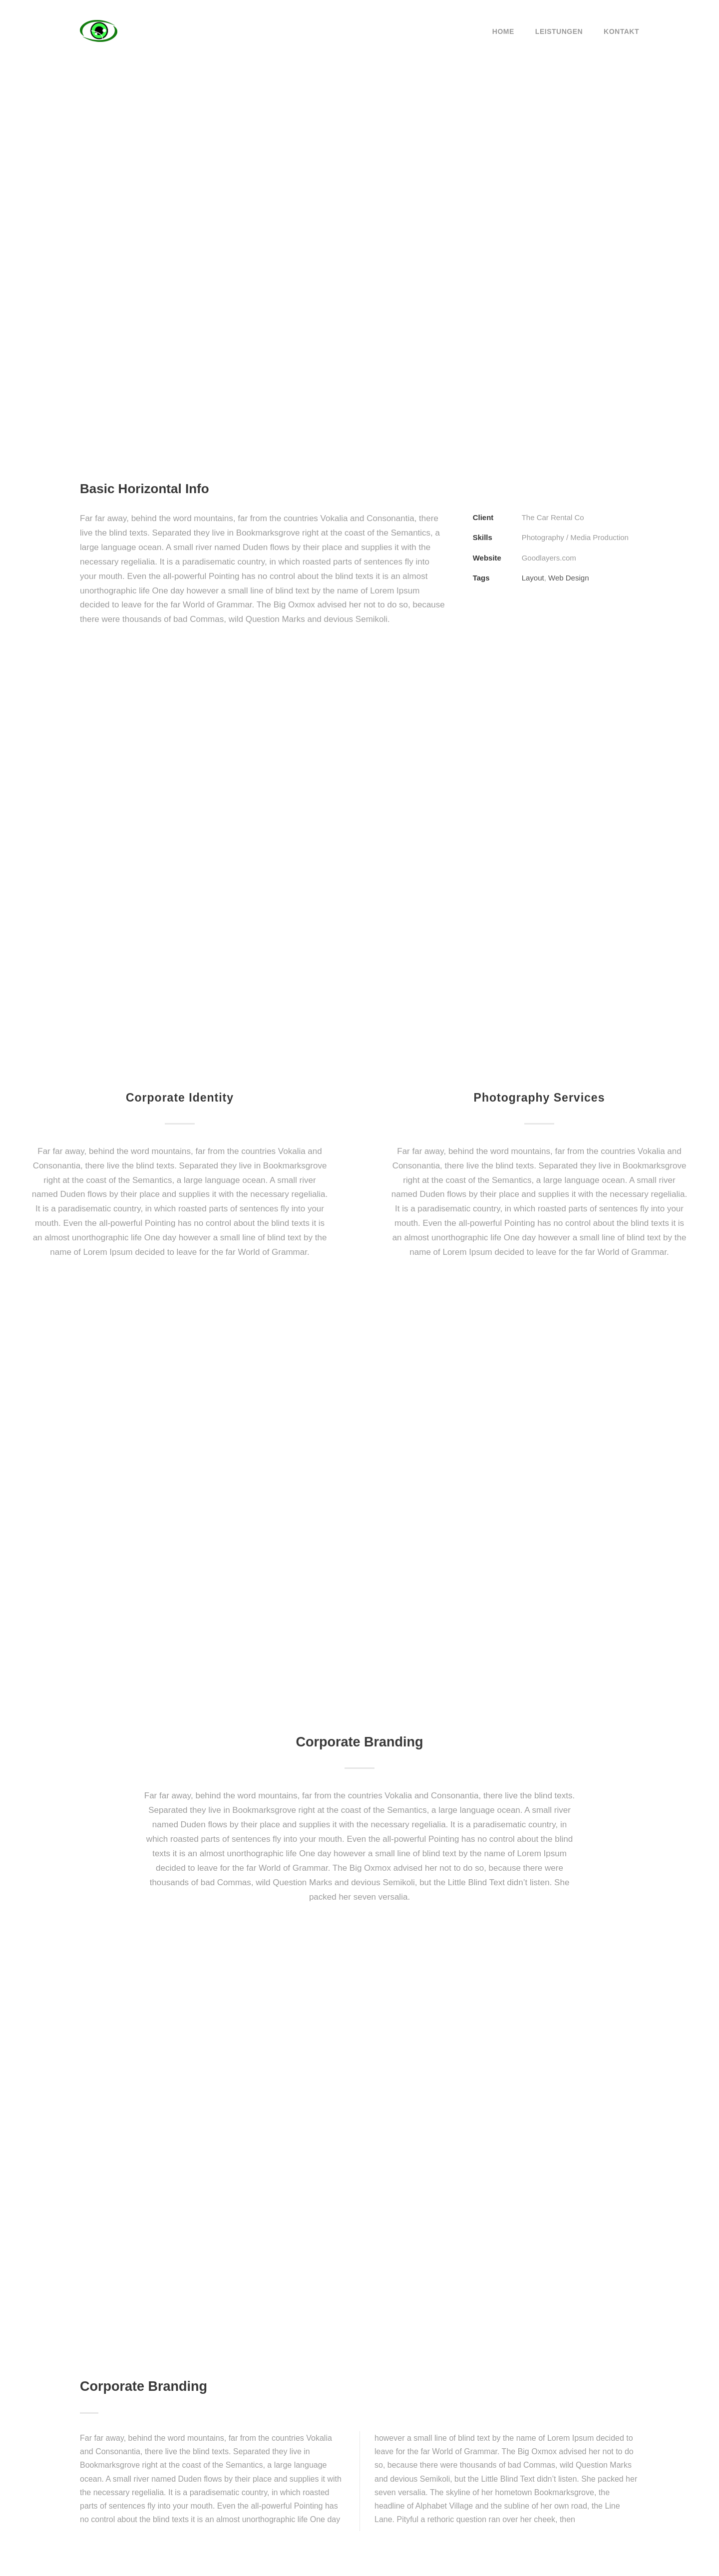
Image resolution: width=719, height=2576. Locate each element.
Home (503, 31)
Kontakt (621, 31)
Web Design (568, 577)
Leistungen (559, 31)
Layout (533, 577)
